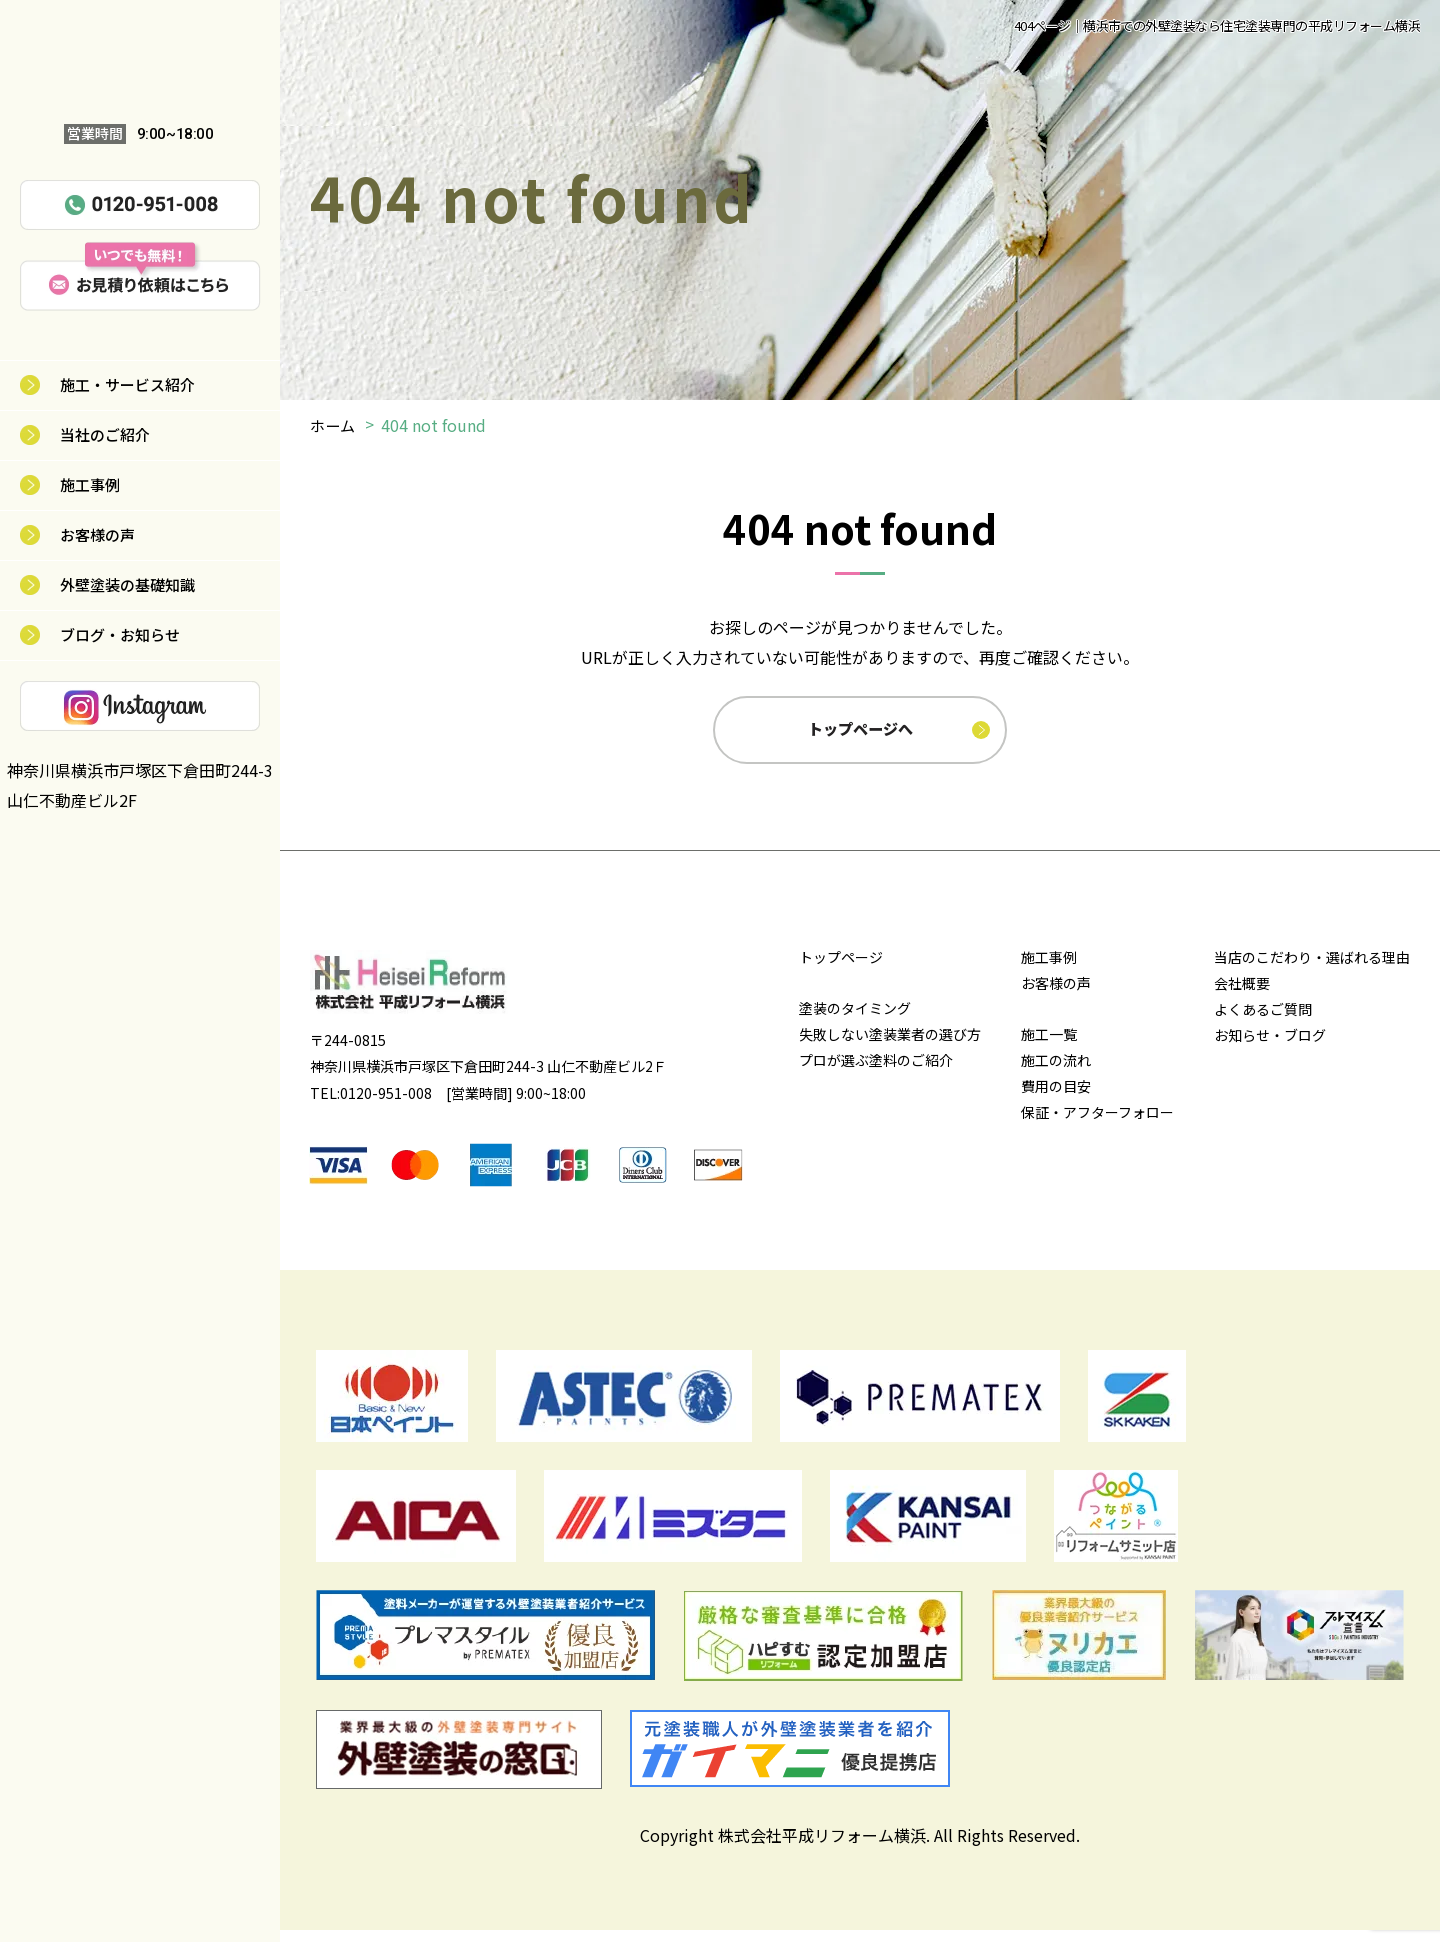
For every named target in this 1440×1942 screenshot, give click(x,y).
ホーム (334, 425)
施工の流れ (1056, 1072)
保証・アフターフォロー (1097, 1124)
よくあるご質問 (1263, 1021)
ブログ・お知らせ (120, 634)
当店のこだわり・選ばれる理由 (1312, 969)
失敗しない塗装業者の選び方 (890, 1046)
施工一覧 (1049, 1046)
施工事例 (90, 484)
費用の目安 (1056, 1098)
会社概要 (1242, 995)
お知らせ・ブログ (1270, 1047)
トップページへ (862, 735)
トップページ (841, 969)
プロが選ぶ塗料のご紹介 (876, 1072)
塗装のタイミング (855, 1020)
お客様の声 (97, 534)
